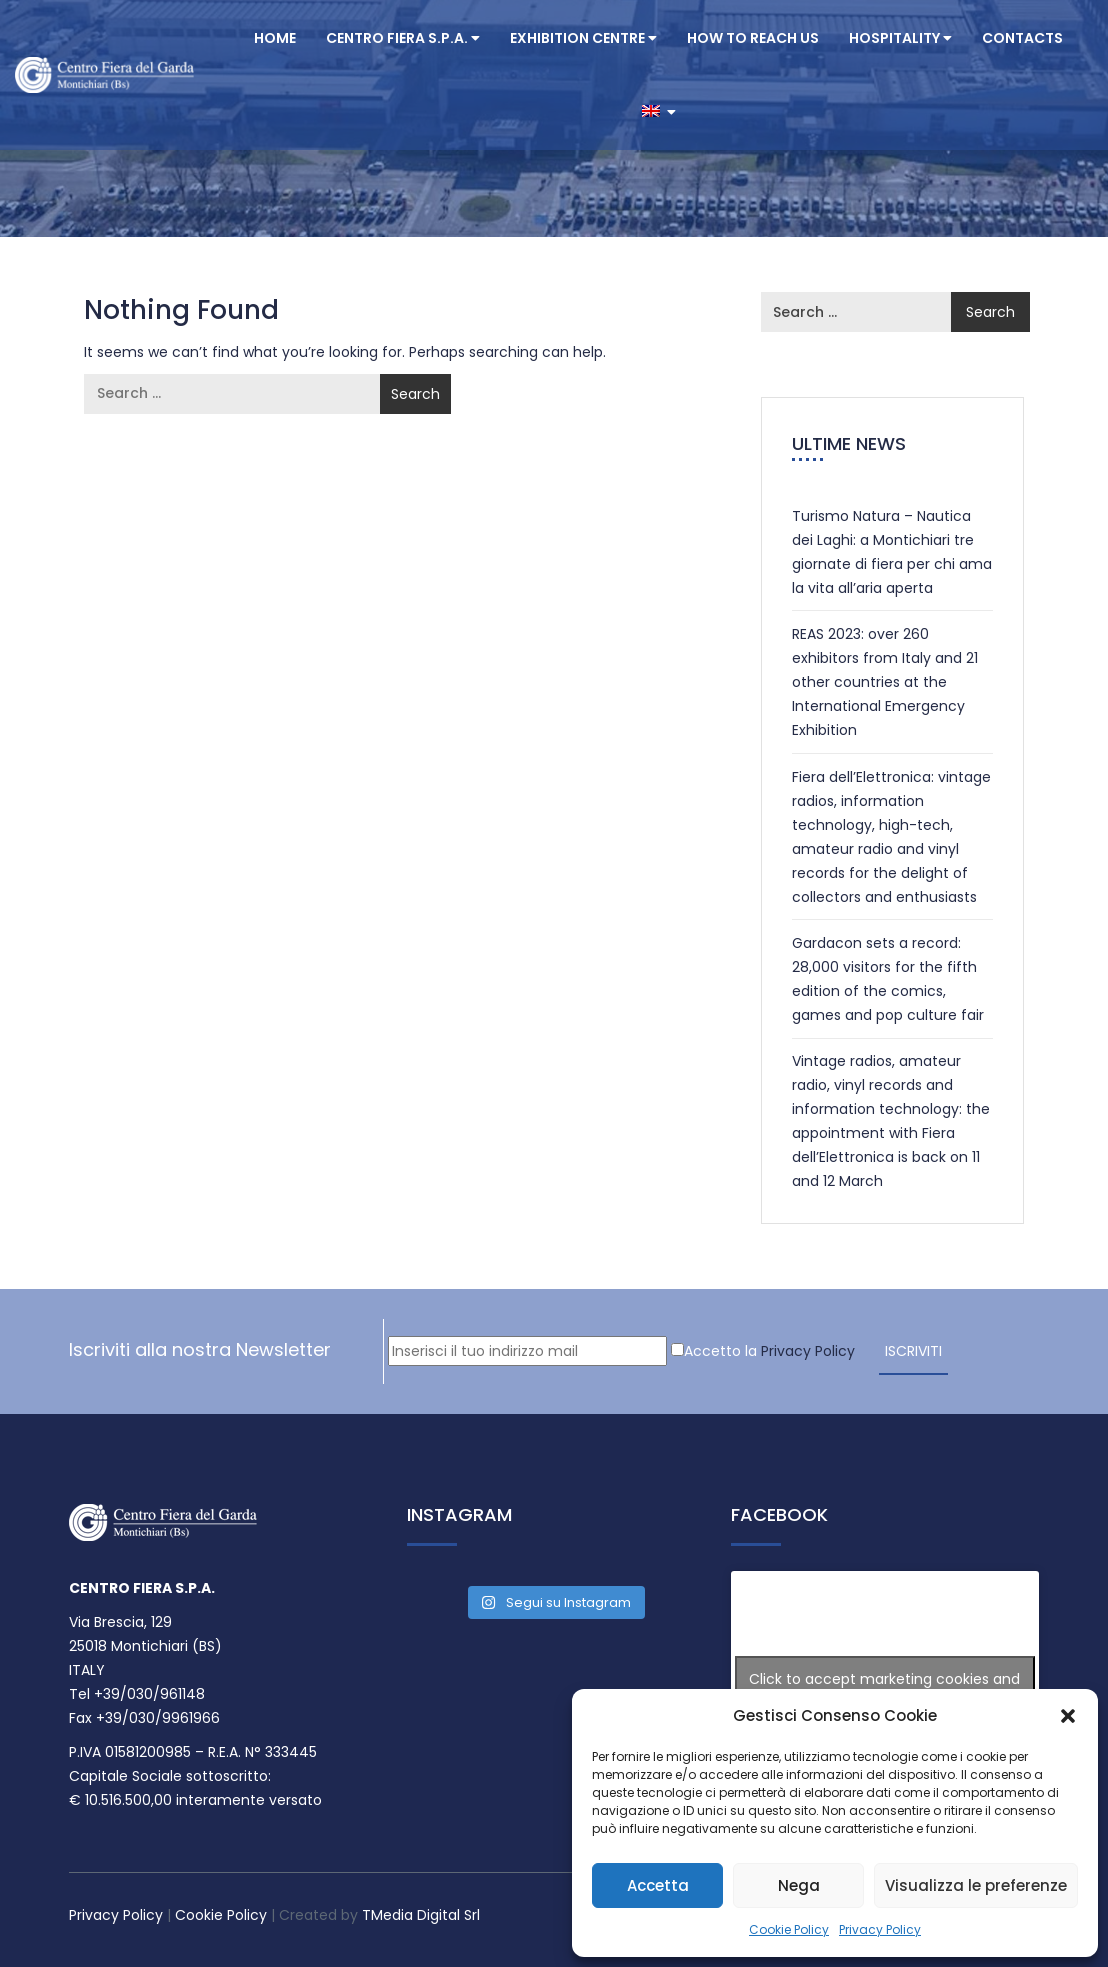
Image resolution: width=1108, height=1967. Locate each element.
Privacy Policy (880, 1929)
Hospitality (900, 38)
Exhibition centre (583, 38)
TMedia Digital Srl (421, 1915)
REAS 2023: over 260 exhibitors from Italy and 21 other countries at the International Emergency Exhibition (885, 682)
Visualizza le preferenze (976, 1885)
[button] (1068, 1716)
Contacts (1022, 38)
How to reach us (753, 38)
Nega (799, 1885)
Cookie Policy (789, 1929)
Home (275, 38)
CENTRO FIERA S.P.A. (403, 38)
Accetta (658, 1885)
